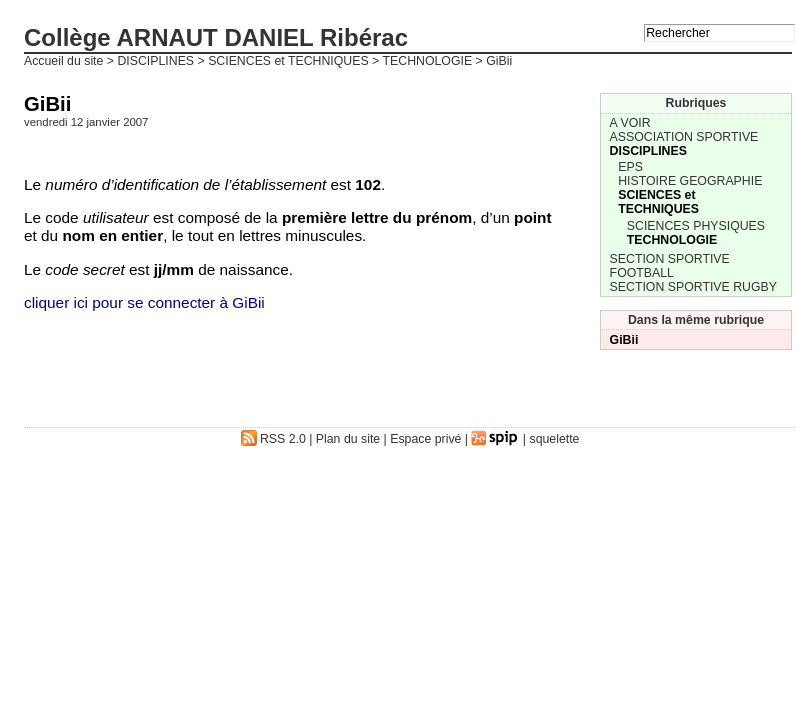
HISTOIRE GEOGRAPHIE (690, 181)
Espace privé (425, 439)
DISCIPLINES (155, 61)
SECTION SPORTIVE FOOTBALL (670, 266)
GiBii (624, 340)
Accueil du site (63, 61)
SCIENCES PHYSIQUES (696, 226)
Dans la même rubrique (696, 320)
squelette (555, 439)
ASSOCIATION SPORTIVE (684, 137)
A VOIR (630, 123)
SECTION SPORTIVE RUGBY (693, 287)
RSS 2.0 (273, 439)
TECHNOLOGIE (428, 61)
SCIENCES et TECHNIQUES (288, 61)
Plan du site (348, 439)
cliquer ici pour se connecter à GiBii (144, 302)
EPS (630, 167)
